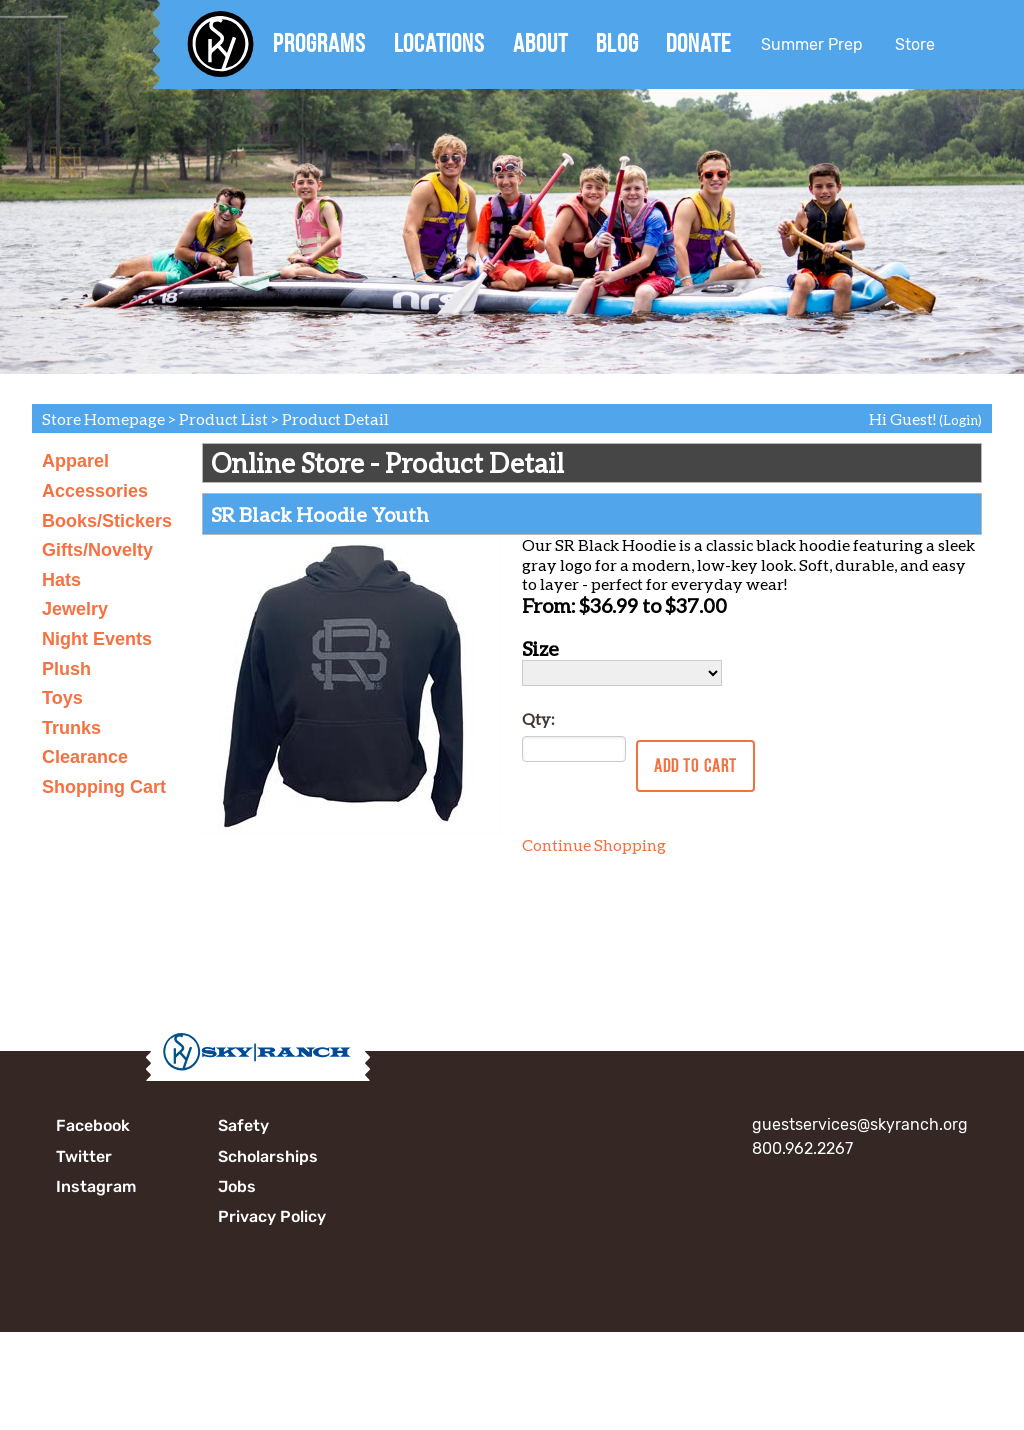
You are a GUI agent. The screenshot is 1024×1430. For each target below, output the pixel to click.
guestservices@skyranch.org (860, 1124)
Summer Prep (812, 44)
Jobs (237, 1186)
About (540, 43)
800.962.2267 (802, 1148)
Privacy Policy (272, 1216)
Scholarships (268, 1156)
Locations (439, 43)
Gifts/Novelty (97, 550)
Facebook (93, 1125)
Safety (243, 1125)
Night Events (97, 639)
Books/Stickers (107, 521)
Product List (223, 418)
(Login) (960, 420)
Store (915, 44)
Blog (617, 43)
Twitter (84, 1156)
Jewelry (75, 609)
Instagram (96, 1186)
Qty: (538, 718)
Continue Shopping (594, 844)
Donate (698, 43)
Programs (319, 43)
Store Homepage (103, 418)
